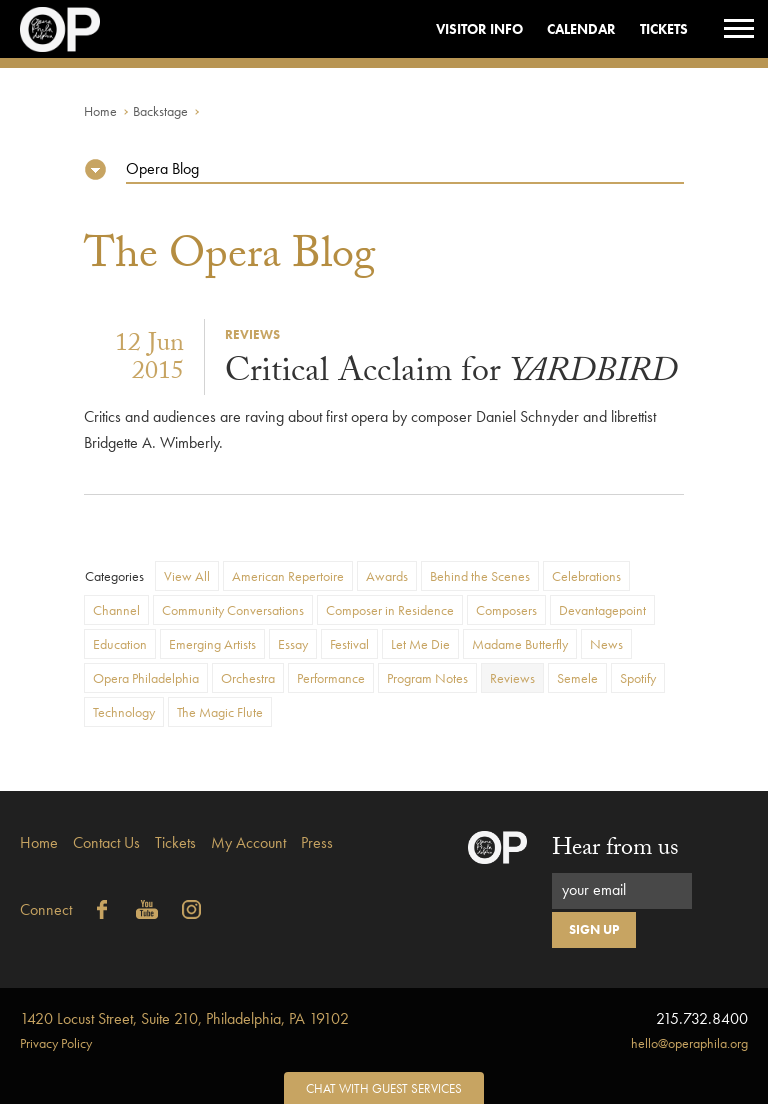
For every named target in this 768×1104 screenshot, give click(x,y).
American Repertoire (288, 576)
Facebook (102, 910)
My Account (248, 842)
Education (120, 644)
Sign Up (594, 929)
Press (317, 842)
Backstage (160, 111)
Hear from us (615, 850)
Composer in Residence (390, 610)
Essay (293, 644)
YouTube (147, 910)
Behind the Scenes (480, 576)
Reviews (512, 678)
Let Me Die (420, 644)
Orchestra (248, 678)
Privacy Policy (56, 1043)
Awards (387, 576)
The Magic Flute (220, 712)
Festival (349, 644)
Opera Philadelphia (146, 678)
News (606, 644)
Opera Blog (162, 168)
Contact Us (106, 842)
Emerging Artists (212, 644)
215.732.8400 (702, 1018)
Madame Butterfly (520, 644)
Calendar (581, 29)
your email (594, 889)
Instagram (192, 910)
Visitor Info (479, 29)
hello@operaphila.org (689, 1043)
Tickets (664, 29)
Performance (331, 678)
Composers (506, 610)
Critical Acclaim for (451, 375)
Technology (124, 712)
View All (187, 576)
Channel (116, 610)
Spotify (638, 678)
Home (100, 111)
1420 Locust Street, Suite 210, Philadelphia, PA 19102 (184, 1018)
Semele (577, 678)
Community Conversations (233, 610)
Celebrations (586, 576)
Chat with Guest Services (384, 1088)
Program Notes (427, 678)
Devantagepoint (602, 610)
